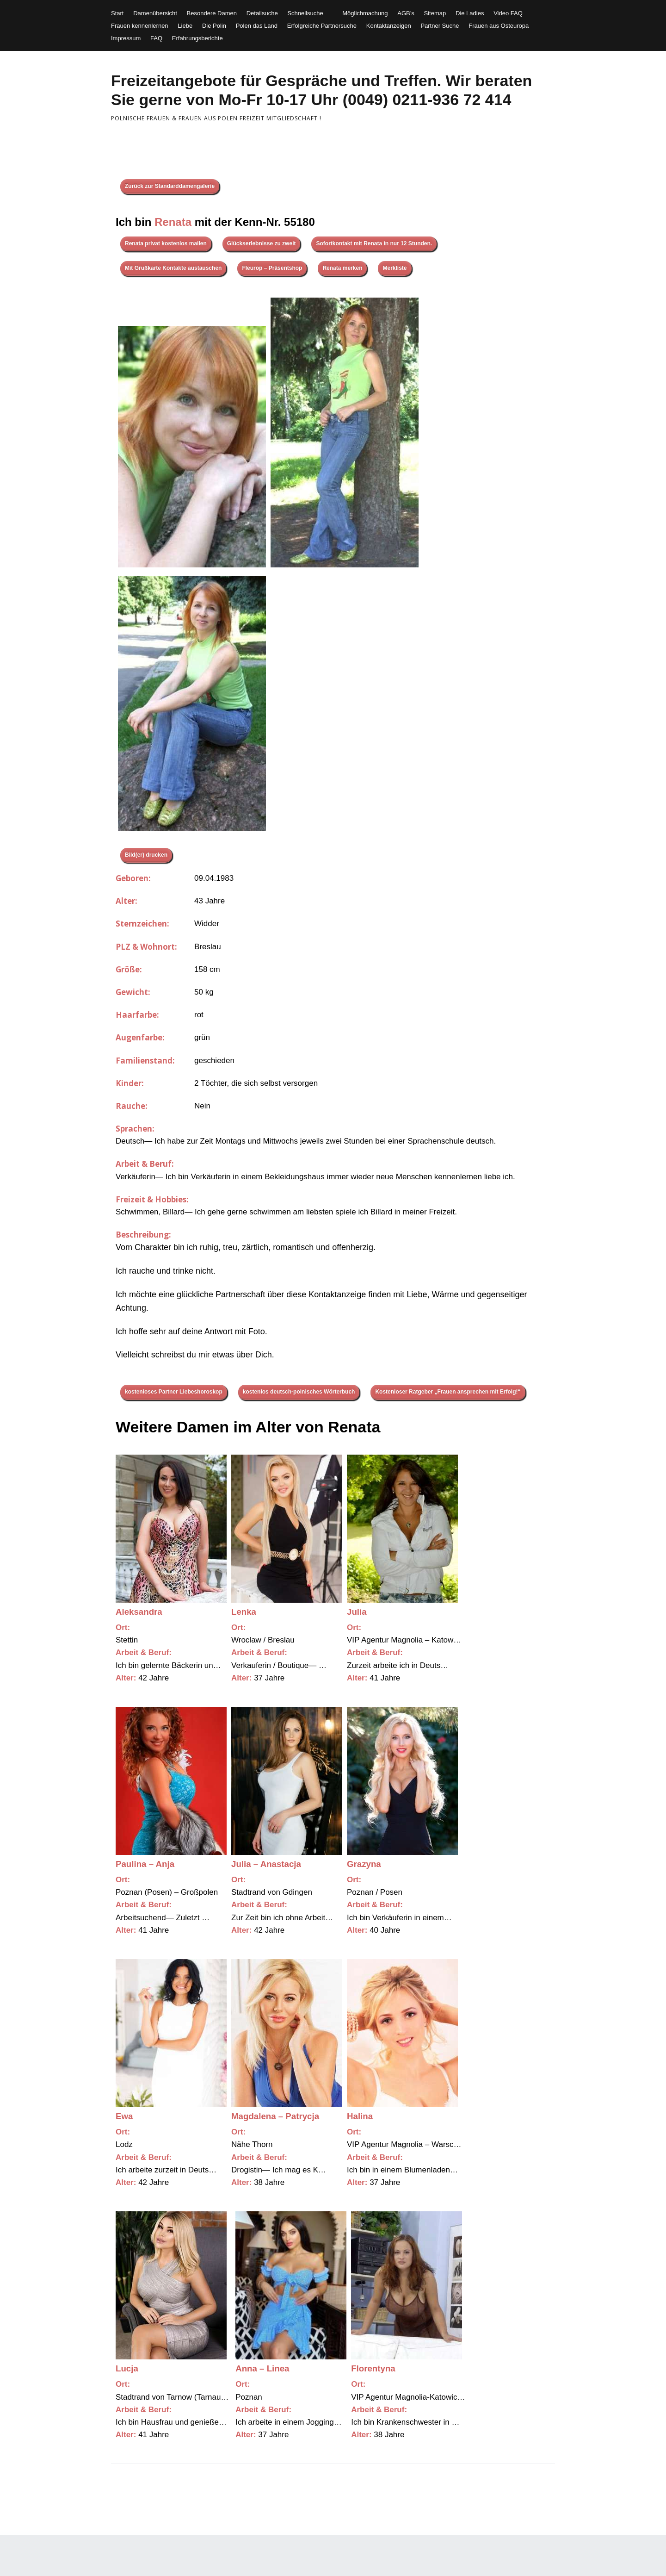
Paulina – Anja (145, 1864)
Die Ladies (470, 13)
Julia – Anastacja (266, 1864)
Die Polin (214, 25)
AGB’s (405, 13)
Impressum (126, 38)
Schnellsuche (305, 13)
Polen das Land (257, 25)
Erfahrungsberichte (197, 38)
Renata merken (342, 268)
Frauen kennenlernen (139, 25)
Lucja (127, 2368)
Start (117, 13)
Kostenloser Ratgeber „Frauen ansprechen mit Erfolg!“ (447, 1391)
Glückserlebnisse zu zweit (261, 243)
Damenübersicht (155, 13)
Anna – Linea (262, 2368)
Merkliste (394, 268)
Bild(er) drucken (146, 855)
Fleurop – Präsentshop (272, 268)
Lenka (243, 1612)
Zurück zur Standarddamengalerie (170, 186)
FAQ (156, 38)
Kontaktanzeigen (388, 25)
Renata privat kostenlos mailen (166, 243)
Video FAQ (508, 13)
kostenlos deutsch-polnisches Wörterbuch (299, 1391)
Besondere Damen (212, 13)
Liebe (185, 25)
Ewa (124, 2116)
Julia (357, 1612)
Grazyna (364, 1864)
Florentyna (373, 2368)
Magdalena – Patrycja (275, 2116)
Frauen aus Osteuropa (499, 25)
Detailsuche (262, 13)
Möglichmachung (365, 13)
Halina (360, 2116)
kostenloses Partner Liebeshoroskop (173, 1391)
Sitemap (435, 13)
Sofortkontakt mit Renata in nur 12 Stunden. (374, 243)
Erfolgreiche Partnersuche (322, 25)
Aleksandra (139, 1612)
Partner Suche (439, 25)
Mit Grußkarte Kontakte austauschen (173, 268)
